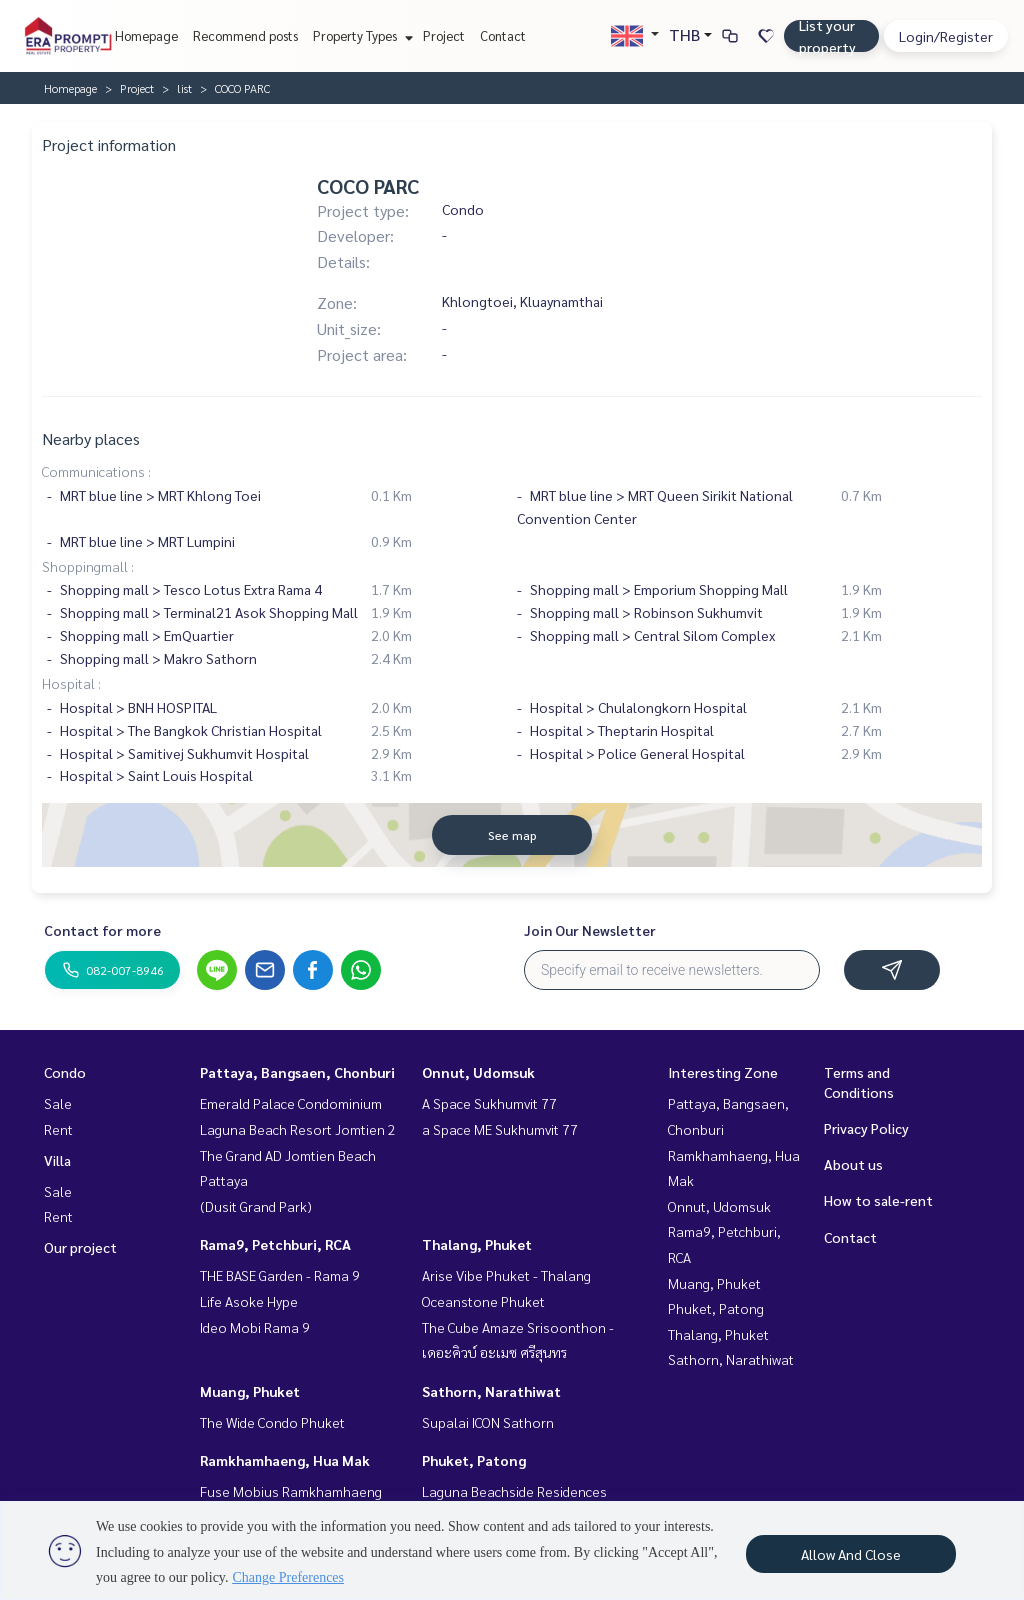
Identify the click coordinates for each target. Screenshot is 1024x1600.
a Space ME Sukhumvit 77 (500, 1129)
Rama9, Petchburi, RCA (275, 1244)
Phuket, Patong (474, 1460)
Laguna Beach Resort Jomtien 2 (298, 1129)
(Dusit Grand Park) (256, 1206)
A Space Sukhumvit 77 (489, 1103)
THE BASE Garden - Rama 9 (280, 1275)
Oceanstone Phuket (483, 1301)
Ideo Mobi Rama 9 (255, 1327)
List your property (827, 36)
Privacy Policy (866, 1128)
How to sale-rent (878, 1200)
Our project (80, 1247)
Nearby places (91, 438)
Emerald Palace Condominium (291, 1103)
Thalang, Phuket (477, 1244)
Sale (58, 1103)
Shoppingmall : (88, 566)
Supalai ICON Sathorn (488, 1422)
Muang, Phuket (250, 1391)
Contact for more (102, 930)
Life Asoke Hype (249, 1301)
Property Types (360, 35)
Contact (503, 35)
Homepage (146, 35)
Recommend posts (245, 35)
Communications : (96, 471)
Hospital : (71, 683)
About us (853, 1164)
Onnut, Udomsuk (478, 1072)
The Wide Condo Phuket (272, 1422)
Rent (58, 1129)
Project (444, 35)
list (184, 88)
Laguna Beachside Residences (514, 1491)
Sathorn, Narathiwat (491, 1391)
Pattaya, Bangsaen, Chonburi (297, 1072)
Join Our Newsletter (590, 930)
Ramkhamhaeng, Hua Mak (285, 1460)
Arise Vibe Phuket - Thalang (506, 1275)
